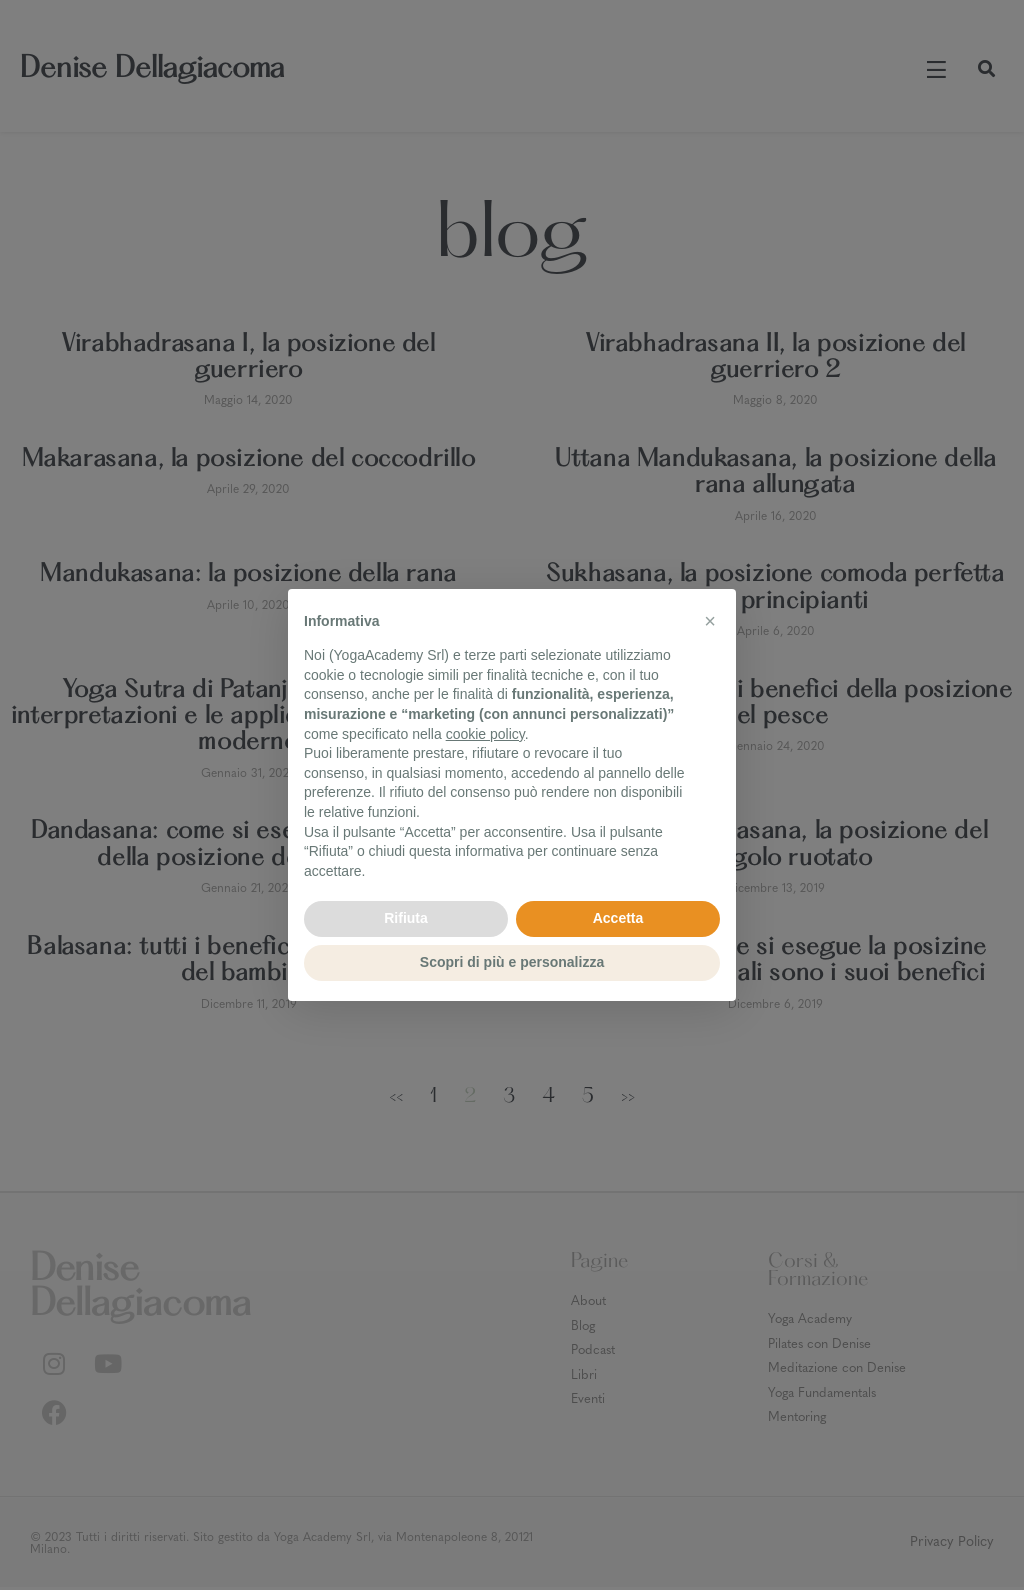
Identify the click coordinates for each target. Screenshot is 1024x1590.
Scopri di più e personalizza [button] (512, 962)
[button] (710, 621)
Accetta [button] (618, 918)
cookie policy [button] (485, 734)
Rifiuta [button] (406, 918)
